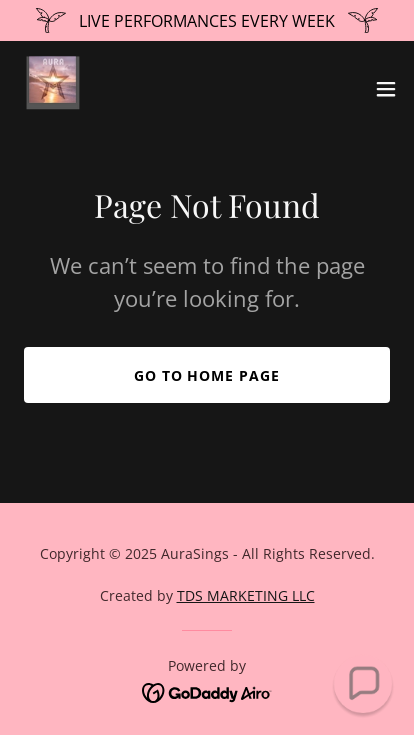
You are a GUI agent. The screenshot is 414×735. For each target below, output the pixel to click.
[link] (56, 89)
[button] (386, 89)
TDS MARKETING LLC (246, 595)
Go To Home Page (207, 375)
